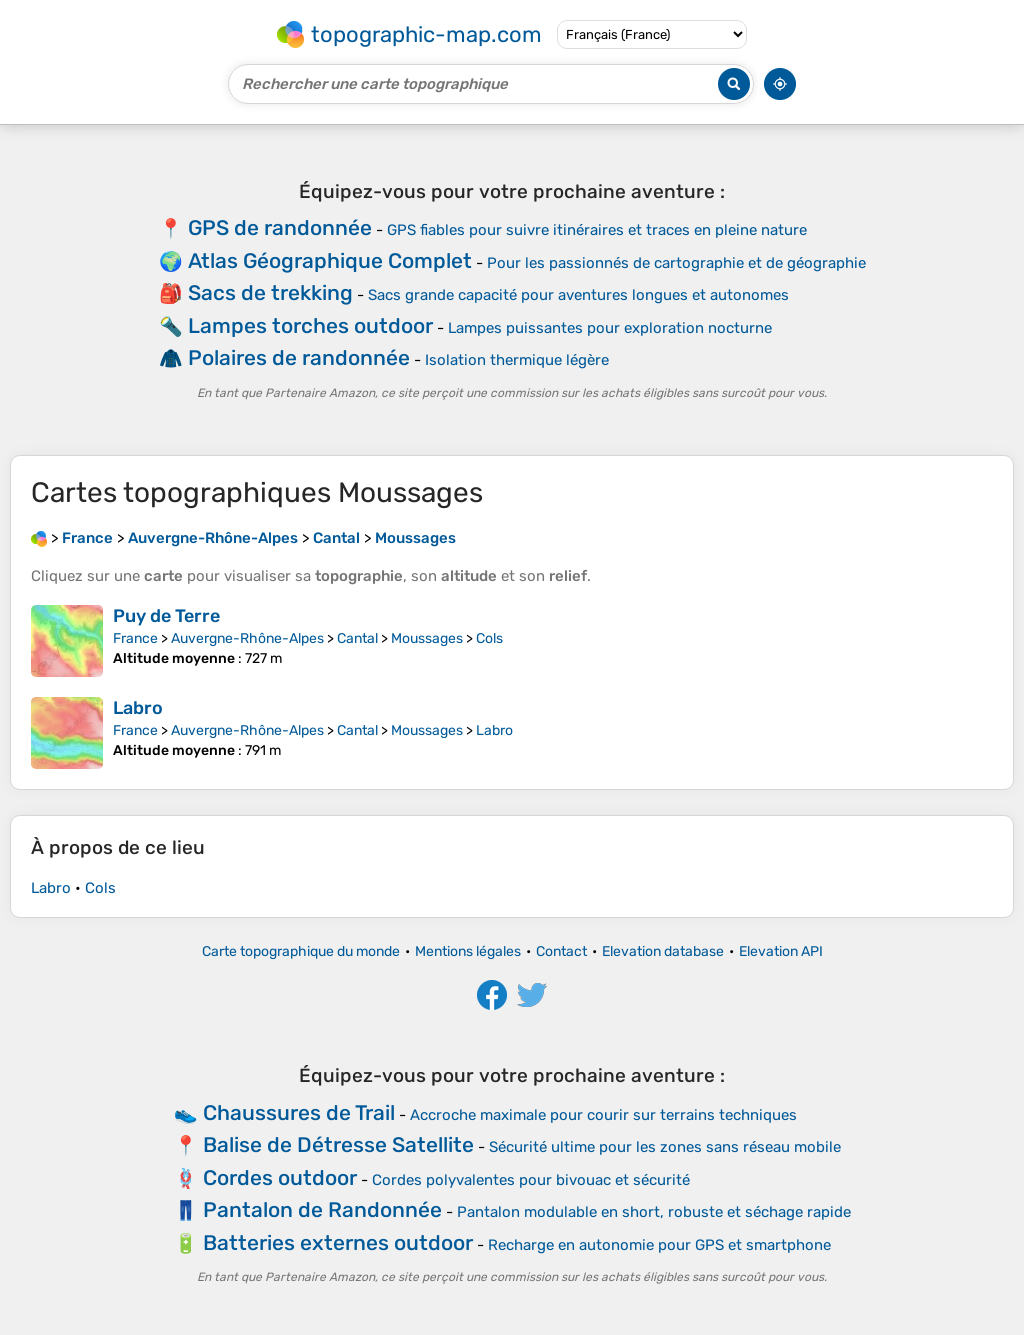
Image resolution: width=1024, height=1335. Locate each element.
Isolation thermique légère (517, 360)
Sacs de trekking (270, 292)
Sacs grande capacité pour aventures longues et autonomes (578, 295)
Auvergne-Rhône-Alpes (247, 638)
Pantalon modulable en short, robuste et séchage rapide (654, 1212)
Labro (138, 708)
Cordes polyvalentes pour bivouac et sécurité (531, 1180)
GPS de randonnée (280, 227)
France (135, 638)
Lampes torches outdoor (310, 325)
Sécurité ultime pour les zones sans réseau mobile (665, 1147)
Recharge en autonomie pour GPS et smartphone (659, 1245)
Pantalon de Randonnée (322, 1209)
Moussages (427, 638)
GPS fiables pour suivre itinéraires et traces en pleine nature (597, 230)
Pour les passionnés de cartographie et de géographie (676, 263)
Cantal (357, 638)
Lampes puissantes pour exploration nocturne (610, 328)
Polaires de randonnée (299, 357)
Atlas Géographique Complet (330, 260)
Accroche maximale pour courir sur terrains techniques (603, 1115)
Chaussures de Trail (299, 1112)
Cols (489, 638)
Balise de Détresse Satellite (338, 1144)
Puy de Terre (166, 616)
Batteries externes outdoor (338, 1242)
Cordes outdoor (280, 1177)
